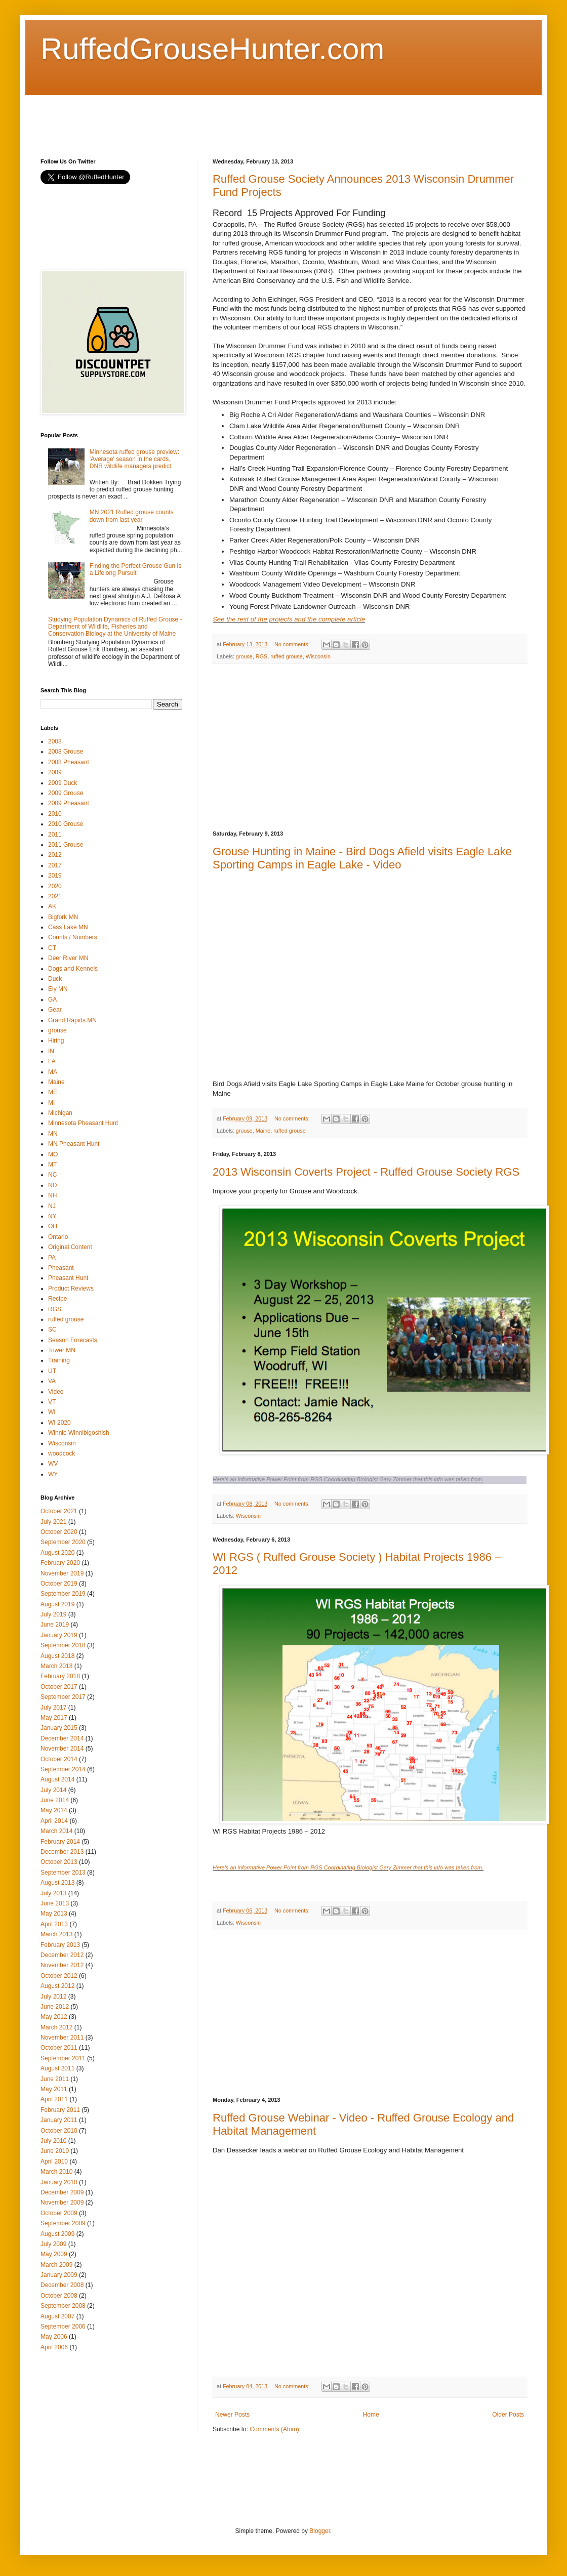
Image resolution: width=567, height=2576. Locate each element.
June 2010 (54, 2150)
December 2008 (62, 2285)
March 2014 (56, 1831)
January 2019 (58, 1635)
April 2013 (54, 1924)
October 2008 (58, 2295)
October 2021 (58, 1511)
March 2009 (56, 2264)
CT (52, 947)
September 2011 (63, 2058)
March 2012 (56, 2027)
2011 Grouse (65, 844)
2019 (55, 875)
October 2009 (58, 2213)
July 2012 (53, 1996)
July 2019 (53, 1614)
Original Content (70, 1247)
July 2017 (53, 1707)
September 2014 (63, 1769)
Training (59, 1360)
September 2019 (63, 1593)
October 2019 (58, 1583)
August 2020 (57, 1552)
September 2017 (63, 1696)
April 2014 (54, 1820)
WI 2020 (59, 1422)
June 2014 (54, 1800)
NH (52, 1195)
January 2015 (58, 1727)
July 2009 (53, 2244)
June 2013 (54, 1903)
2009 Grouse (65, 793)
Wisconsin (318, 656)
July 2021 (53, 1521)
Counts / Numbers (72, 937)
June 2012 (54, 2006)
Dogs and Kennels (73, 968)
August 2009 (57, 2233)
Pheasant (61, 1267)
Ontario (58, 1236)
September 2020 (63, 1542)
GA (52, 999)
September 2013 (63, 1872)
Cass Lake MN (68, 927)
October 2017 (58, 1686)
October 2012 (58, 1975)
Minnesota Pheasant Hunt (83, 1123)
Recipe (57, 1298)
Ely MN (58, 988)
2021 (55, 896)
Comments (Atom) (274, 2429)
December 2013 (62, 1851)
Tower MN (61, 1350)
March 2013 (56, 1934)
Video (55, 1391)
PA (52, 1257)
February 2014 (60, 1841)
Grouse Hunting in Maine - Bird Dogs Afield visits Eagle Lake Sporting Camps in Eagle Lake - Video (362, 858)
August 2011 (57, 2068)
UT (52, 1371)
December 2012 (62, 1955)
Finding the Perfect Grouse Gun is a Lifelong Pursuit (135, 569)
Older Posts (508, 2414)
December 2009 (62, 2192)
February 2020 (60, 1562)
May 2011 (53, 2089)
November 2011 (62, 2037)
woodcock (61, 1453)
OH (52, 1226)
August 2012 (57, 1985)
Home (371, 2414)
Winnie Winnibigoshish (78, 1432)
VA (52, 1381)
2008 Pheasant (68, 762)
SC (52, 1329)
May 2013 (53, 1913)
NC (52, 1174)
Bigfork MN (63, 917)
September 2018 (63, 1645)
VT (52, 1401)
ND (52, 1185)
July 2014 (53, 1790)
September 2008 (63, 2305)
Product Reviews (71, 1288)
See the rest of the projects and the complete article (289, 619)
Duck (55, 978)
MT (52, 1164)
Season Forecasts (72, 1340)
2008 (55, 741)
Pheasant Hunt (68, 1277)
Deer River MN (68, 958)
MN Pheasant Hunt (73, 1143)
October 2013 (58, 1861)
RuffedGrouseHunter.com (212, 49)
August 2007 (57, 2316)
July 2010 (53, 2140)
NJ (52, 1206)
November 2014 (62, 1748)
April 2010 (54, 2161)
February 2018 (60, 1676)
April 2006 (54, 2347)
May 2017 (53, 1717)
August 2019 (57, 1604)
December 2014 (62, 1738)
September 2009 (63, 2223)
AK (52, 906)
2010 (55, 813)
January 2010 (58, 2182)
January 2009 (58, 2274)
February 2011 (60, 2109)
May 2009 (53, 2254)
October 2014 (58, 1759)
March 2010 (56, 2171)
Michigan (60, 1112)
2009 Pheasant (68, 803)
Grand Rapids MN (72, 1020)
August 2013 (57, 1882)
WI (52, 1412)
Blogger (319, 2531)
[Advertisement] (224, 118)
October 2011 (58, 2047)
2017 (55, 865)
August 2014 (57, 1779)
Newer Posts (232, 2414)
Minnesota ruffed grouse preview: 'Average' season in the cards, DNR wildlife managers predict (134, 459)
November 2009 (62, 2202)
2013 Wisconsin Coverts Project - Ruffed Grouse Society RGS (366, 1172)
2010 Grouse (65, 823)
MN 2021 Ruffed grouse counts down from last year (132, 516)
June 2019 (54, 1624)
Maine (263, 1131)
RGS (261, 656)
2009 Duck (62, 782)
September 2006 (63, 2326)
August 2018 (57, 1655)
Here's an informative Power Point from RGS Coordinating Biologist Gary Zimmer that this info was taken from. (348, 1479)
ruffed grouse (286, 656)
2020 (55, 886)
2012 (55, 854)
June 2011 (54, 2079)
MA (52, 1071)
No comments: (292, 644)
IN (51, 1051)
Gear (55, 1009)
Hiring (56, 1040)
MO (53, 1154)
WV (53, 1463)
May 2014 (53, 1810)
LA (52, 1061)
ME (52, 1092)
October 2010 (58, 2130)
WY (53, 1474)
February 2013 (60, 1944)
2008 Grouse (65, 751)
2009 (55, 772)
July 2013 (53, 1893)
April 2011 (54, 2099)
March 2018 (56, 1666)
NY (52, 1216)
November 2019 (62, 1573)
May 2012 (53, 2016)
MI (51, 1102)
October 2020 (58, 1531)
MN (53, 1133)
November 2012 (62, 1965)
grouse (244, 656)
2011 (55, 834)
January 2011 (58, 2120)
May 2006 (53, 2336)
